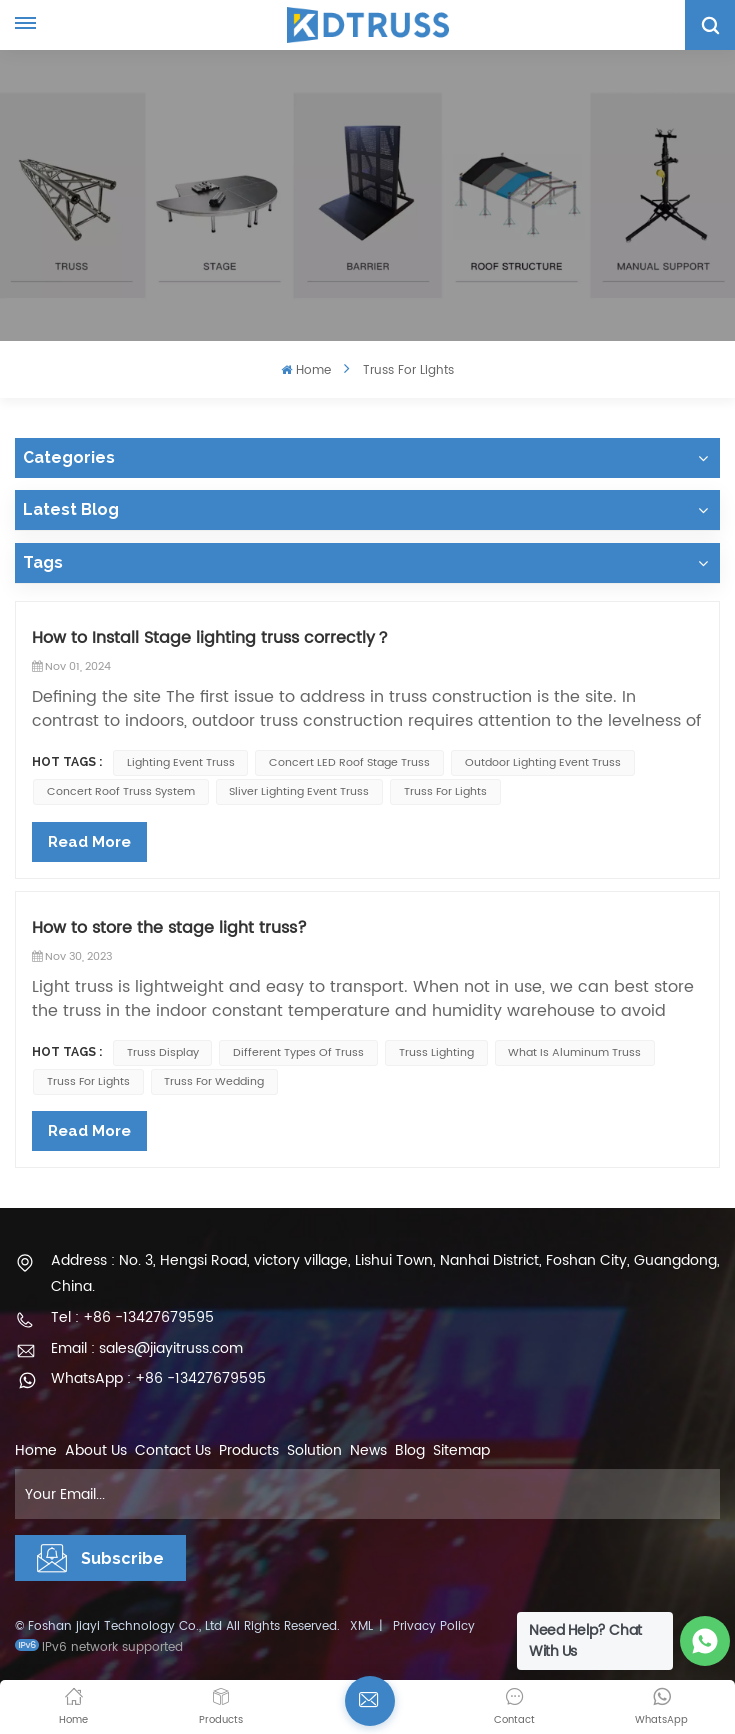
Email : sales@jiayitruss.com (147, 1348)
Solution (314, 1450)
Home (305, 370)
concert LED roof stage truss (349, 763)
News (368, 1450)
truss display (163, 1053)
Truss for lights (445, 792)
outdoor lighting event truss (543, 763)
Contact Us (173, 1450)
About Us (96, 1450)
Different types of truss (298, 1053)
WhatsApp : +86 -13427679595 (158, 1378)
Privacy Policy (434, 1626)
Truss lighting (436, 1053)
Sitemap (461, 1450)
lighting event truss (181, 763)
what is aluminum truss (574, 1053)
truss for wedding (214, 1082)
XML (361, 1626)
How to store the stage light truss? (169, 928)
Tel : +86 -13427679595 (132, 1317)
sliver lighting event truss (299, 792)
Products (249, 1450)
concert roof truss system (121, 792)
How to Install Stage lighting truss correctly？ (211, 638)
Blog (410, 1450)
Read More (89, 842)
